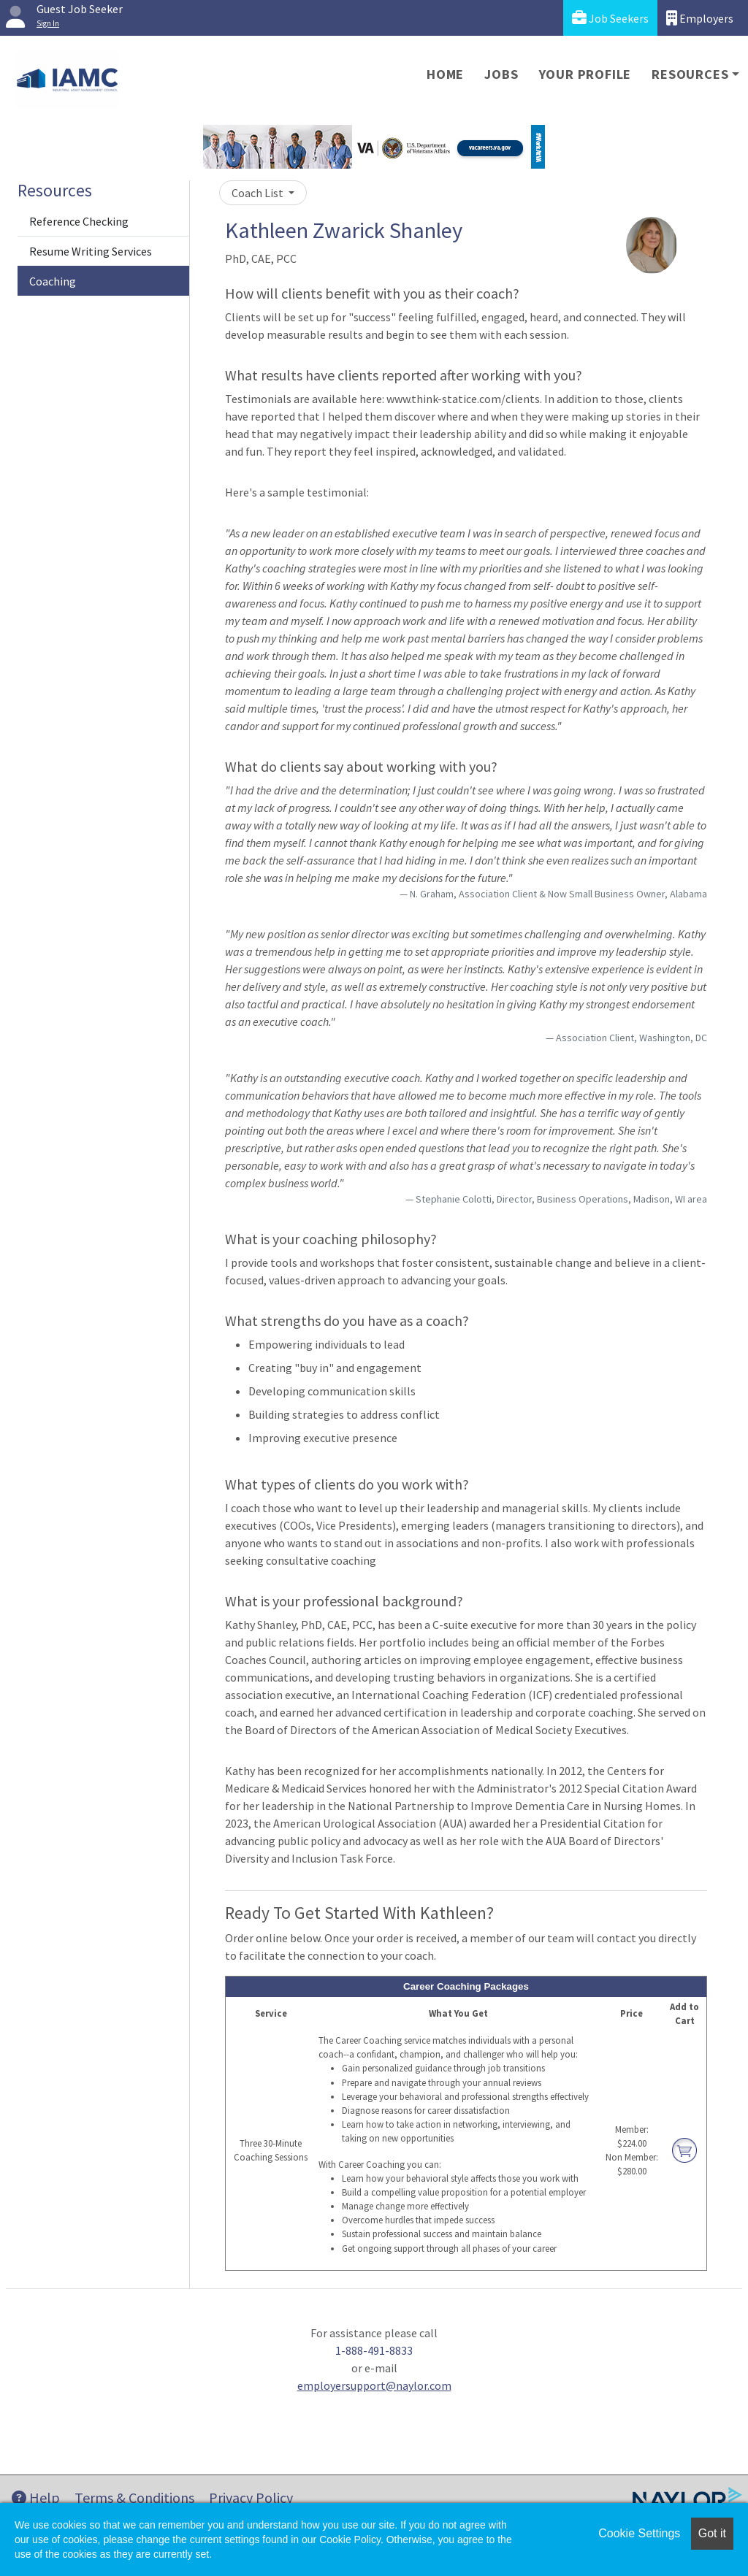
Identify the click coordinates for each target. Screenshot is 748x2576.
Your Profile (585, 74)
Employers (699, 18)
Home (445, 74)
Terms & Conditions (134, 2497)
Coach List (259, 192)
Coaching (52, 281)
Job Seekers (610, 18)
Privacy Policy (251, 2497)
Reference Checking (79, 221)
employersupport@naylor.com (374, 2385)
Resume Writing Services (90, 251)
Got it (712, 2533)
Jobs (501, 74)
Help (36, 2497)
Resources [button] (690, 74)
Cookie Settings (639, 2533)
